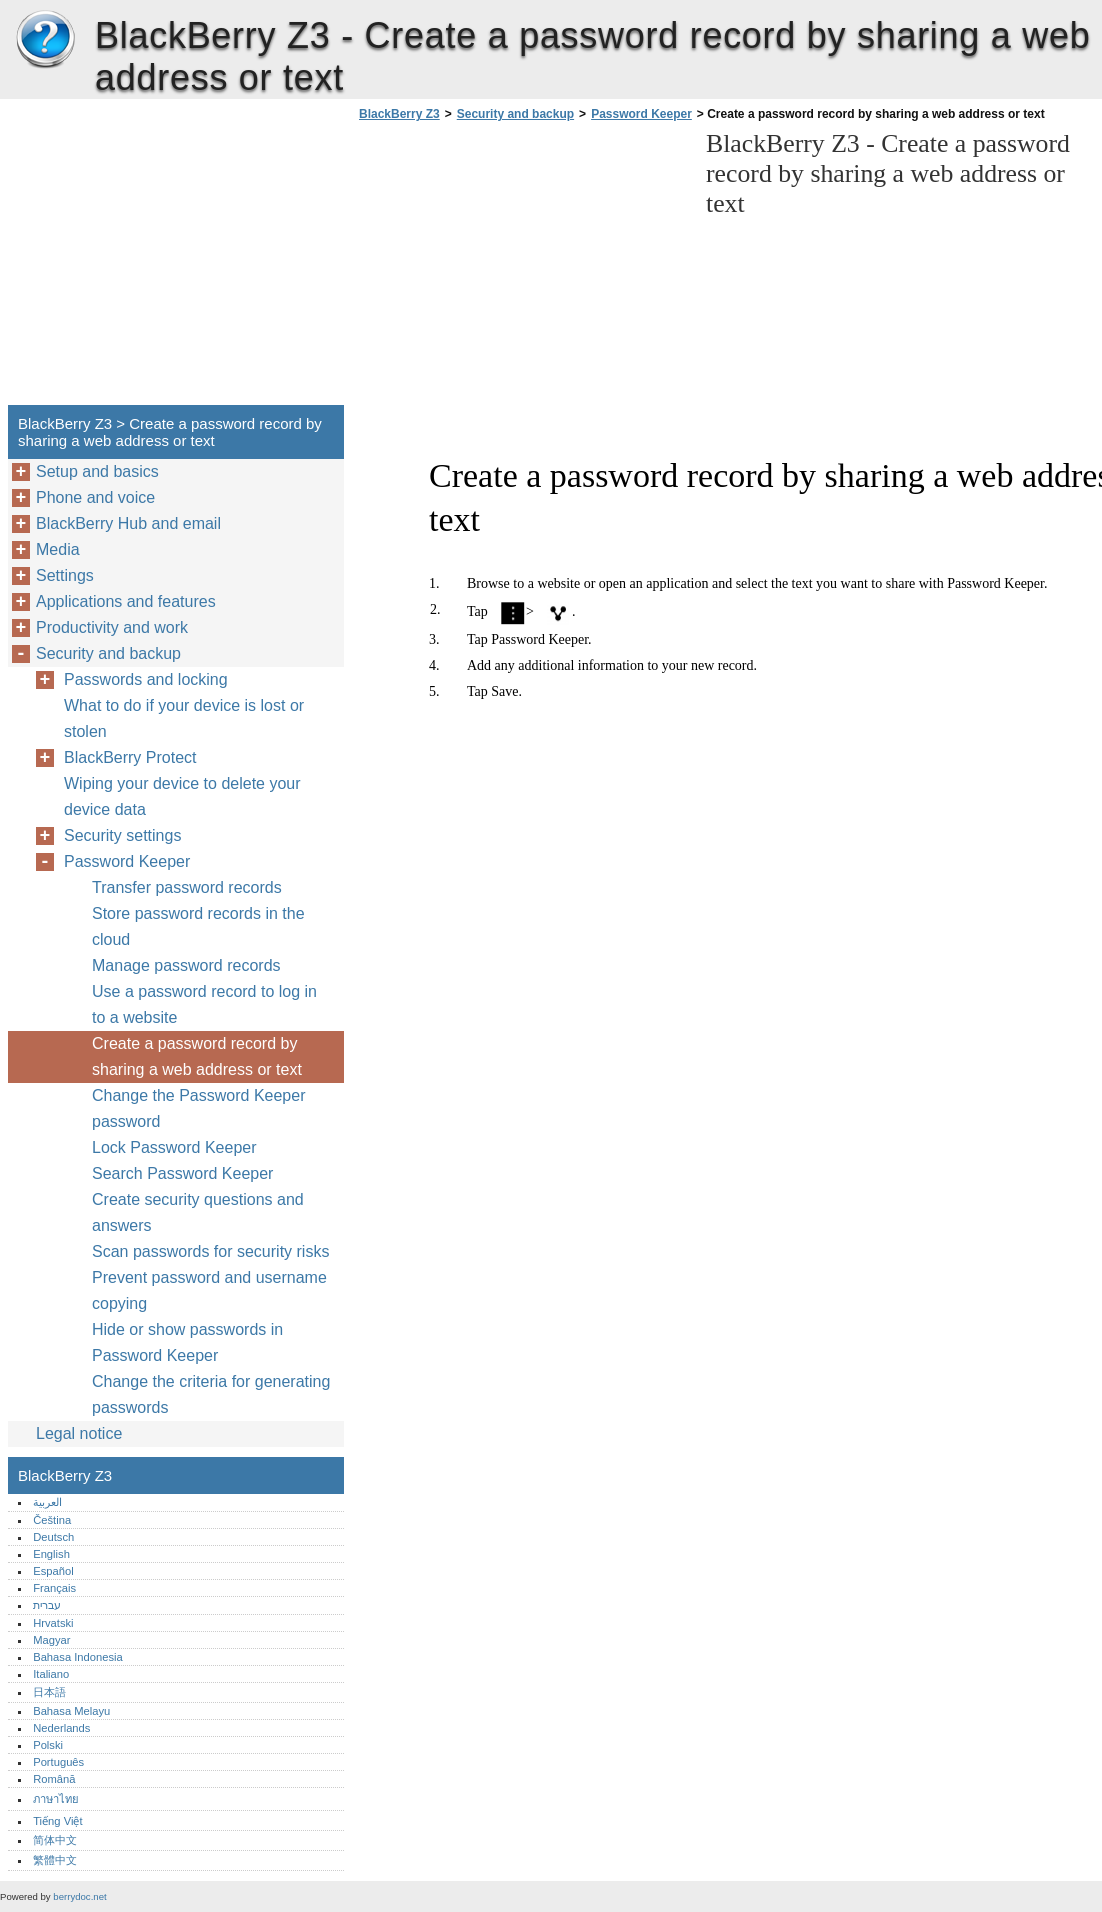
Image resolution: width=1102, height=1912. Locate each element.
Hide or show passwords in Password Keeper (187, 1342)
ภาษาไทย (56, 1799)
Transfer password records (187, 887)
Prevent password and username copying (209, 1290)
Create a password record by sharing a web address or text (197, 1056)
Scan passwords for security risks (210, 1251)
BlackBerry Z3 (45, 40)
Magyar (51, 1640)
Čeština (52, 1520)
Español (53, 1571)
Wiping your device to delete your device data (182, 796)
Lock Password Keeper (174, 1147)
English (51, 1554)
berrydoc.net (79, 1896)
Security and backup (515, 114)
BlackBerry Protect (130, 757)
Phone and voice (95, 497)
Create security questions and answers (198, 1212)
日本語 (49, 1692)
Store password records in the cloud (198, 926)
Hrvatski (53, 1623)
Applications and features (126, 601)
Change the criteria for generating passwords (211, 1394)
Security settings (122, 835)
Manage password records (186, 965)
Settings (65, 575)
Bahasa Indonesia (78, 1657)
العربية (47, 1502)
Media (58, 549)
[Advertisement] (522, 269)
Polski (48, 1745)
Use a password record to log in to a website (204, 1004)
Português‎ (58, 1762)
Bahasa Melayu (71, 1711)
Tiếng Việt (57, 1821)
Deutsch (53, 1537)
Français (54, 1588)
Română (54, 1779)
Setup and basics (97, 471)
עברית (47, 1605)
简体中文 (55, 1840)
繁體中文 (55, 1860)
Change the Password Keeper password (198, 1108)
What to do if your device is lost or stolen (184, 718)
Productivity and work (112, 627)
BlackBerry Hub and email (128, 523)
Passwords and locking (146, 679)
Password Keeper (641, 114)
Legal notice (79, 1433)
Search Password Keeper (182, 1173)
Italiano (51, 1674)
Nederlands (61, 1728)
